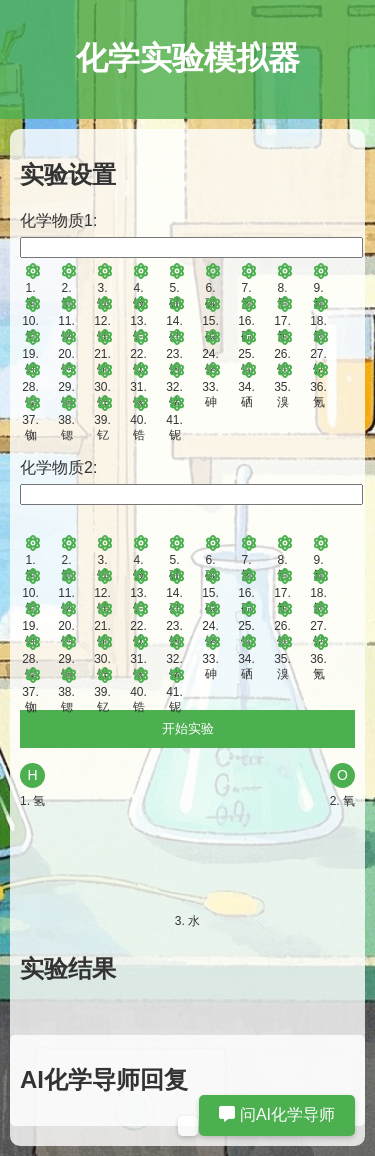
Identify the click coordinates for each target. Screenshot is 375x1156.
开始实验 (188, 728)
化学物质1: (58, 220)
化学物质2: (58, 467)
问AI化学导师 (277, 1114)
